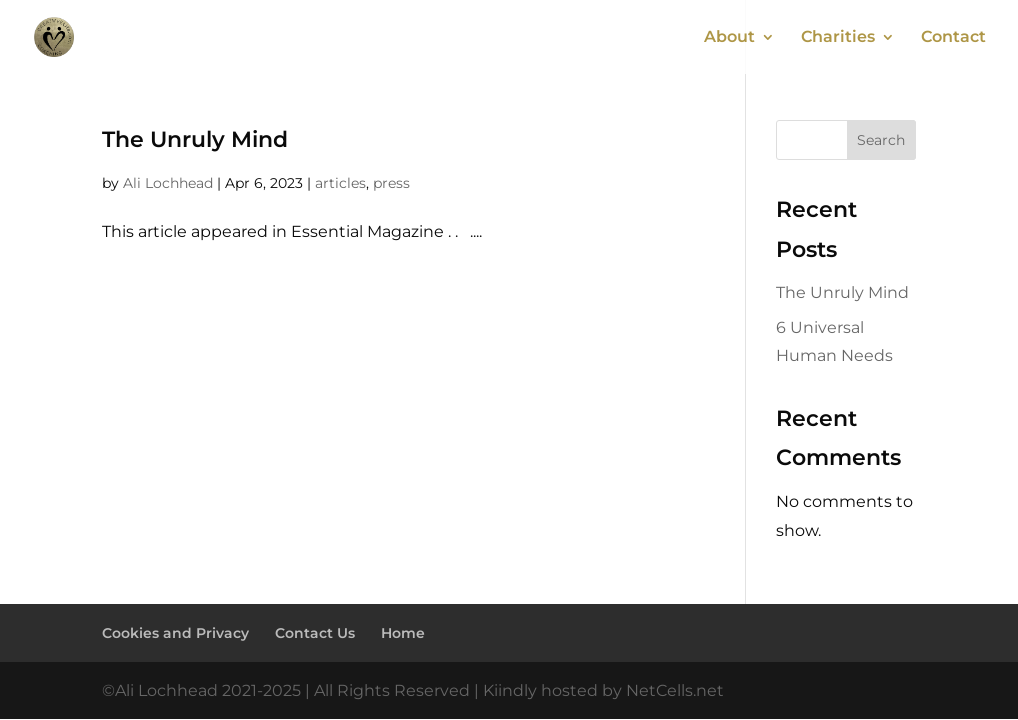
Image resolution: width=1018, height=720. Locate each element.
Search (881, 140)
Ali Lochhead (168, 183)
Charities (838, 38)
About (729, 38)
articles (340, 183)
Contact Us (315, 633)
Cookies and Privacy (175, 633)
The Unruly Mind (195, 139)
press (391, 183)
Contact (953, 38)
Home (403, 633)
